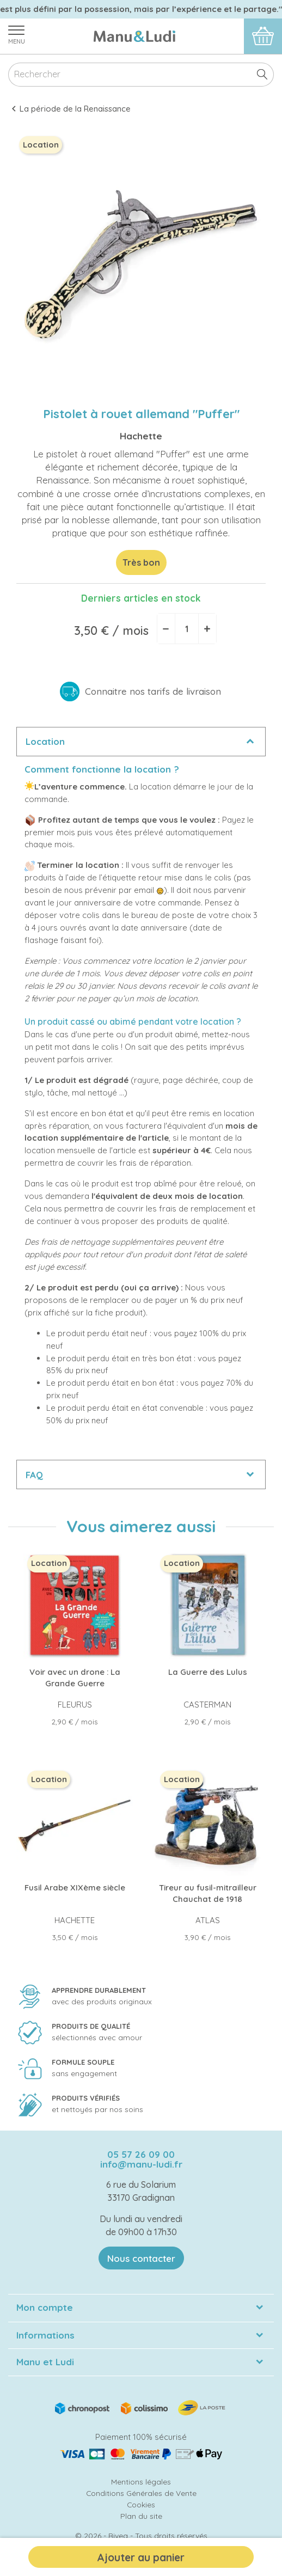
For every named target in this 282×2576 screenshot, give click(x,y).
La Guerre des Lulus (207, 1672)
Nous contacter (141, 2258)
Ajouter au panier (141, 2557)
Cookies (141, 2504)
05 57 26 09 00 (141, 2154)
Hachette (141, 436)
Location (45, 741)
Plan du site (141, 2515)
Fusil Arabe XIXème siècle (74, 1887)
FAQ (34, 1474)
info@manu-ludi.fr (141, 2164)
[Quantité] (186, 629)
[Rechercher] (141, 75)
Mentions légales (141, 2481)
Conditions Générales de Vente (141, 2493)
